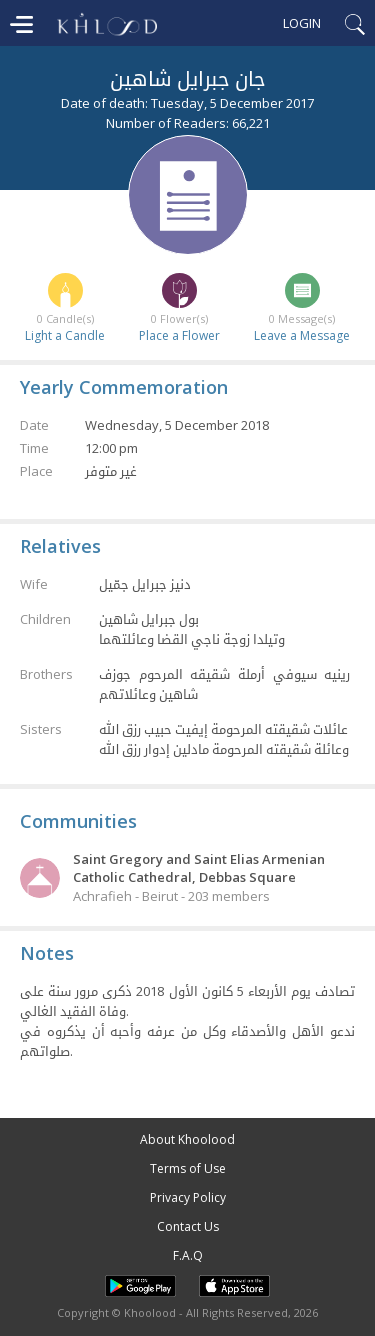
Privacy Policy (188, 1197)
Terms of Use (188, 1168)
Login (302, 23)
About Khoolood (187, 1139)
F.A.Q (188, 1255)
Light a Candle (65, 335)
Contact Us (188, 1226)
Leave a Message (302, 335)
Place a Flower (179, 335)
